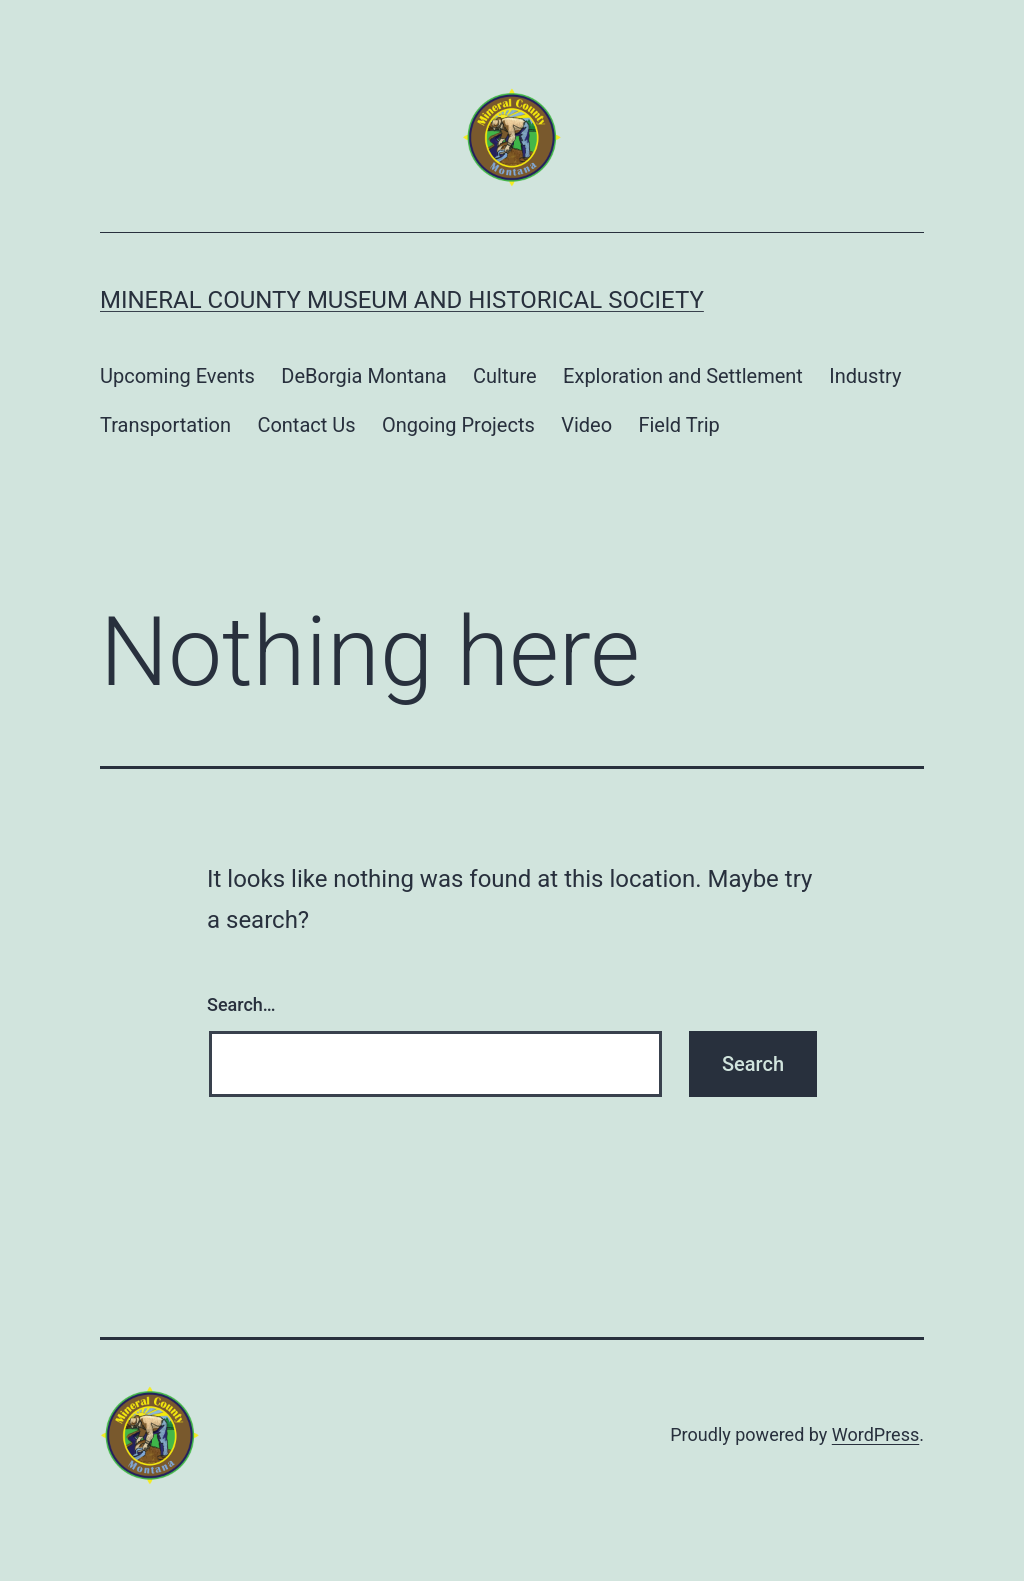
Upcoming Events (177, 376)
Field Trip (678, 425)
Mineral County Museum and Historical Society (402, 300)
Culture (505, 376)
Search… (241, 1004)
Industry (865, 376)
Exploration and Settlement (683, 376)
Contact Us (306, 425)
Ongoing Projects (458, 425)
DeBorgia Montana (363, 376)
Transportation (165, 425)
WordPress (875, 1434)
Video (586, 425)
